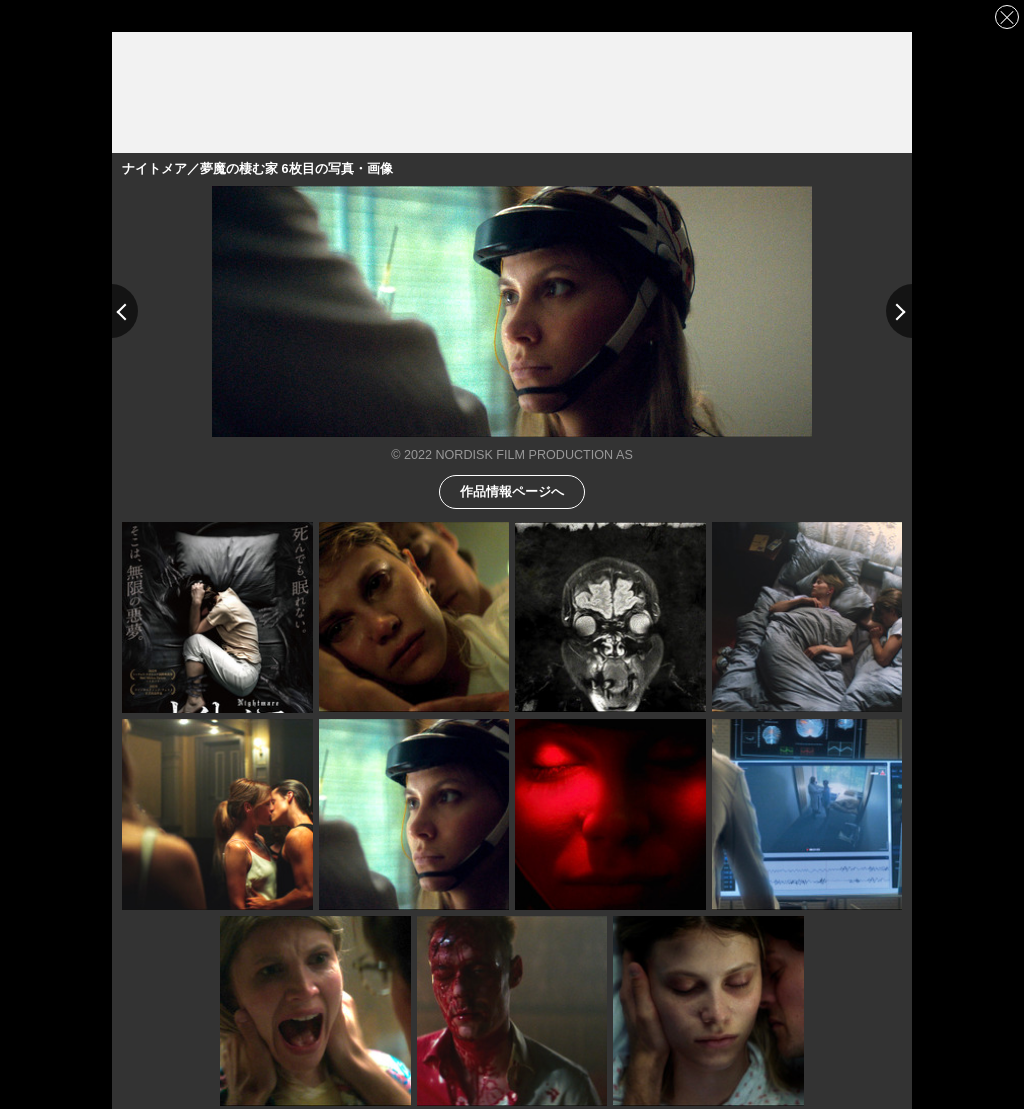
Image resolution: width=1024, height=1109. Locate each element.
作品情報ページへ (512, 490)
